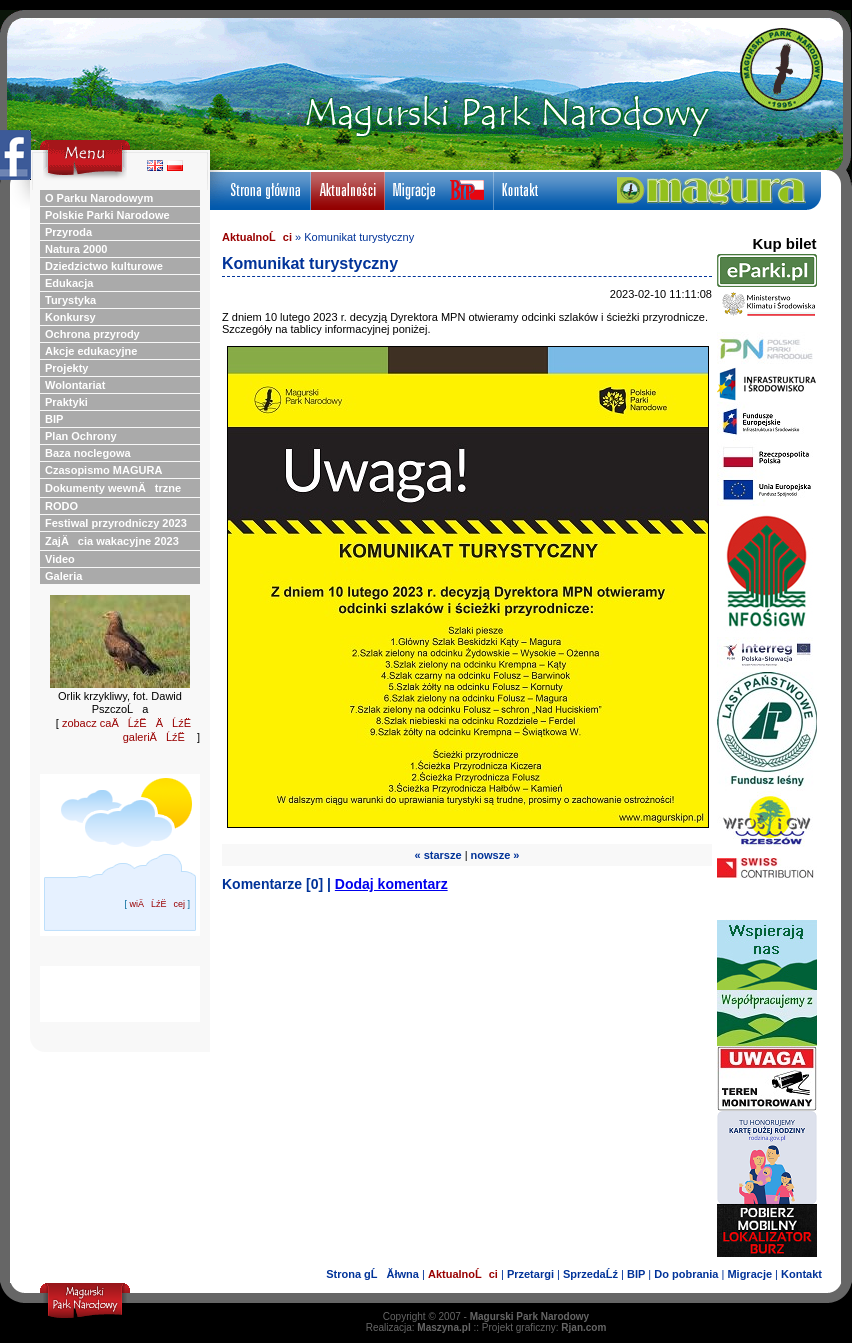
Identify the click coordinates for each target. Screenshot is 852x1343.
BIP (636, 1274)
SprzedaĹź (590, 1274)
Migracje (749, 1274)
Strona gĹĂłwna (372, 1274)
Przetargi (530, 1274)
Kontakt (801, 1274)
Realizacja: (418, 1327)
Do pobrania (686, 1274)
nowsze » (495, 855)
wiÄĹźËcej (157, 904)
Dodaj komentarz (391, 884)
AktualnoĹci (257, 237)
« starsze (438, 855)
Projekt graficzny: (544, 1327)
